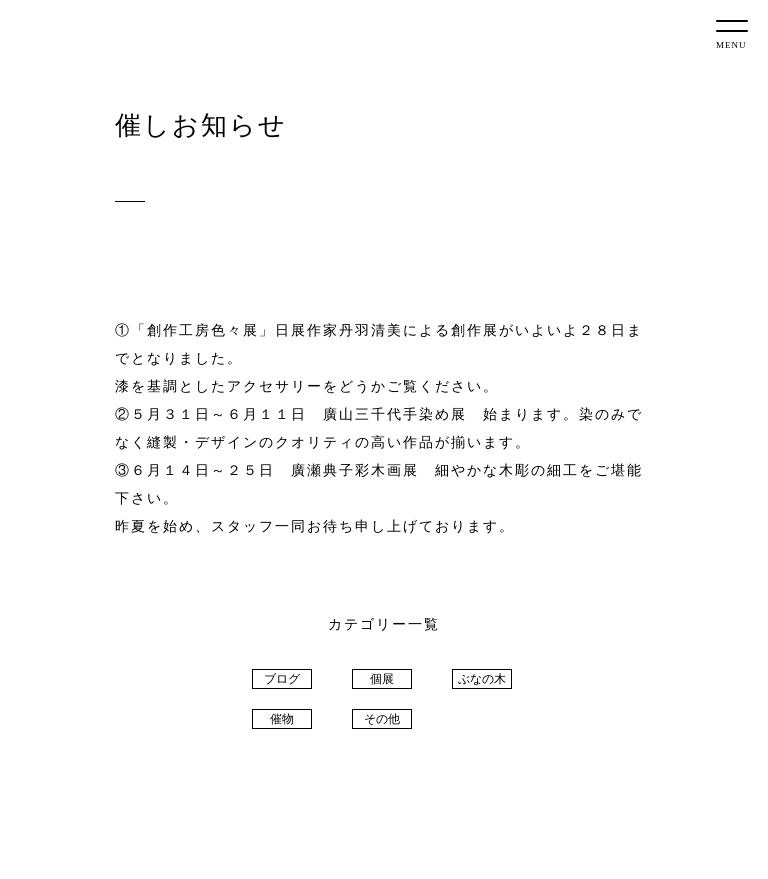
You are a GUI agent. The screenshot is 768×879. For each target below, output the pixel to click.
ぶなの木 (482, 679)
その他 (382, 719)
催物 (282, 719)
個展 (382, 679)
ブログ (282, 679)
